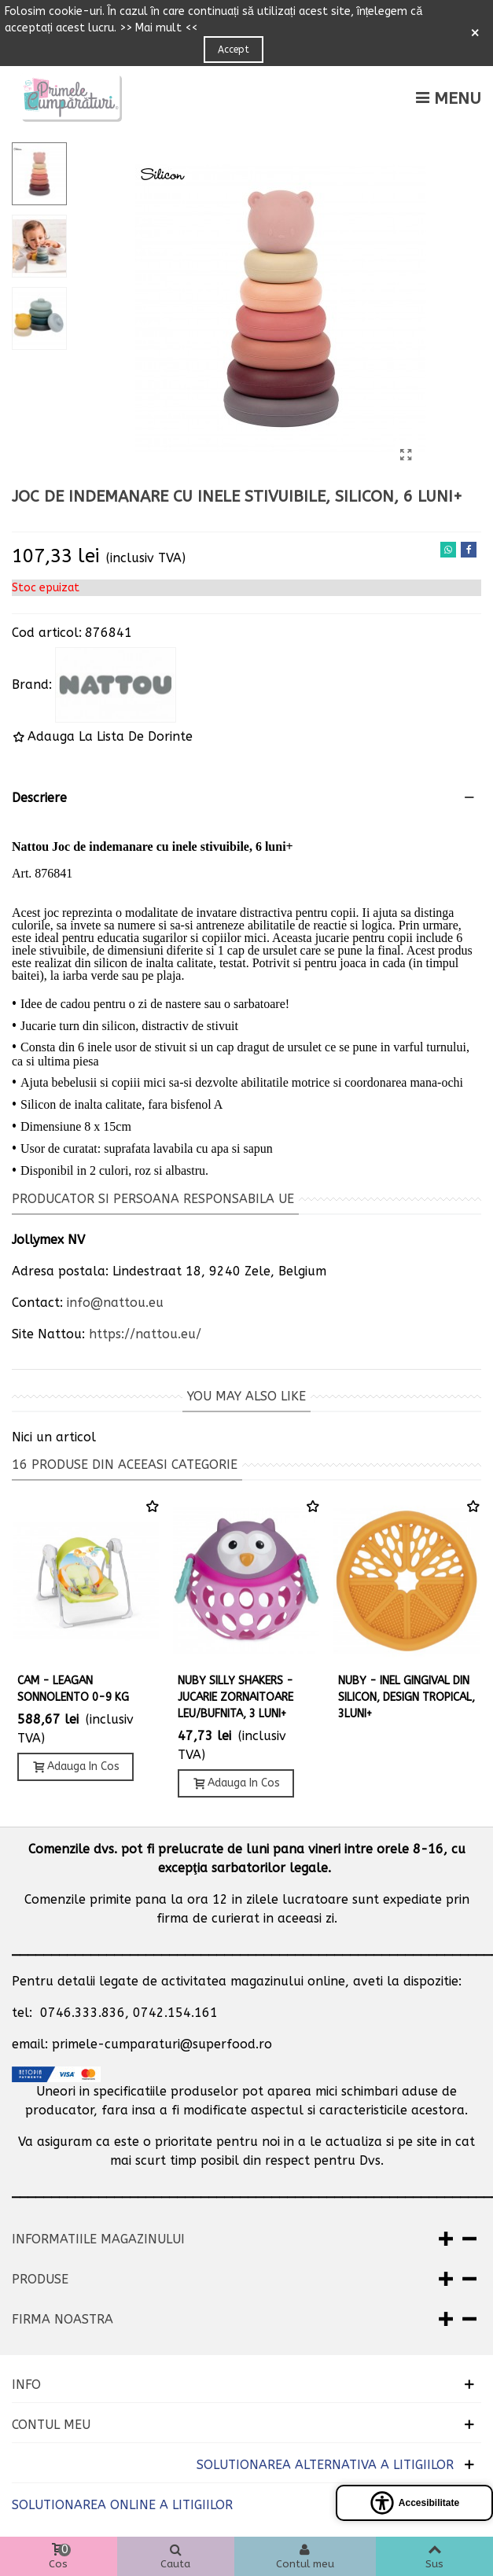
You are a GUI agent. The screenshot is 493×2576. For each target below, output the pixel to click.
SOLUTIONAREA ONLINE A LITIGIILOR (122, 2504)
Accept (233, 49)
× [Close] (474, 33)
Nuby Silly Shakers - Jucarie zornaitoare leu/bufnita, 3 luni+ (235, 1697)
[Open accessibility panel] (414, 2502)
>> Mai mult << (158, 28)
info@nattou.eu (115, 1302)
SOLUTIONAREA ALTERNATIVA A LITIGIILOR (325, 2464)
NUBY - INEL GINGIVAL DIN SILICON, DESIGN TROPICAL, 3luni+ (406, 1697)
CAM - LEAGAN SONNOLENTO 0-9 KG (73, 1689)
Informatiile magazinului (98, 2239)
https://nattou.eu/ (145, 1334)
